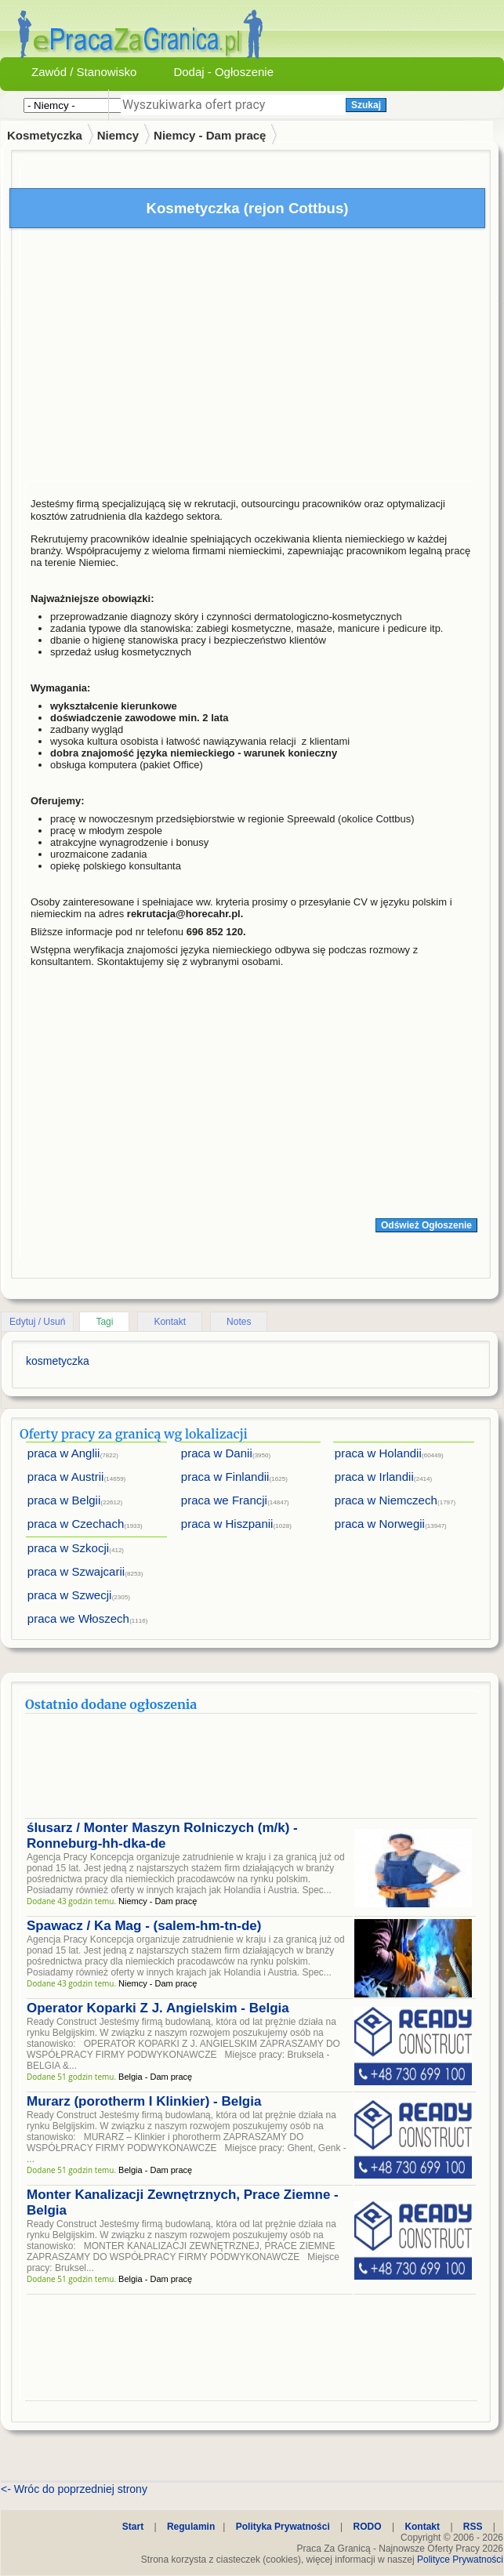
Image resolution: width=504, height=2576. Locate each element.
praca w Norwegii (380, 1523)
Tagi (104, 1321)
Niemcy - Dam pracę (210, 135)
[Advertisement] (251, 358)
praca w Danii (216, 1453)
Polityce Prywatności (460, 2559)
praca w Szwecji (69, 1595)
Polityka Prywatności (283, 2526)
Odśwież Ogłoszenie (426, 1225)
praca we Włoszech (78, 1618)
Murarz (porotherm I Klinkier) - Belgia (144, 2101)
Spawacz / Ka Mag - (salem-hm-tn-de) (144, 1925)
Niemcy (118, 135)
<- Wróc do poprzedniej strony (74, 2489)
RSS (473, 2526)
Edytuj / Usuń (37, 1321)
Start (132, 2526)
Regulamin (191, 2526)
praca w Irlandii (374, 1476)
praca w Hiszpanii (227, 1523)
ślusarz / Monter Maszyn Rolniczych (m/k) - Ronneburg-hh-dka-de (162, 1835)
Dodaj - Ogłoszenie (223, 71)
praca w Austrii (65, 1476)
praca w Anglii (63, 1453)
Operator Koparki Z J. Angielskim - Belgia (158, 2008)
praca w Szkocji (68, 1548)
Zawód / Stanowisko (83, 71)
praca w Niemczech (386, 1500)
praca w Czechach (75, 1523)
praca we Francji (224, 1500)
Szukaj (366, 105)
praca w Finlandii (225, 1476)
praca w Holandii (378, 1453)
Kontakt (170, 1321)
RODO (368, 2526)
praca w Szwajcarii (76, 1571)
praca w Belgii (63, 1500)
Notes (239, 1321)
